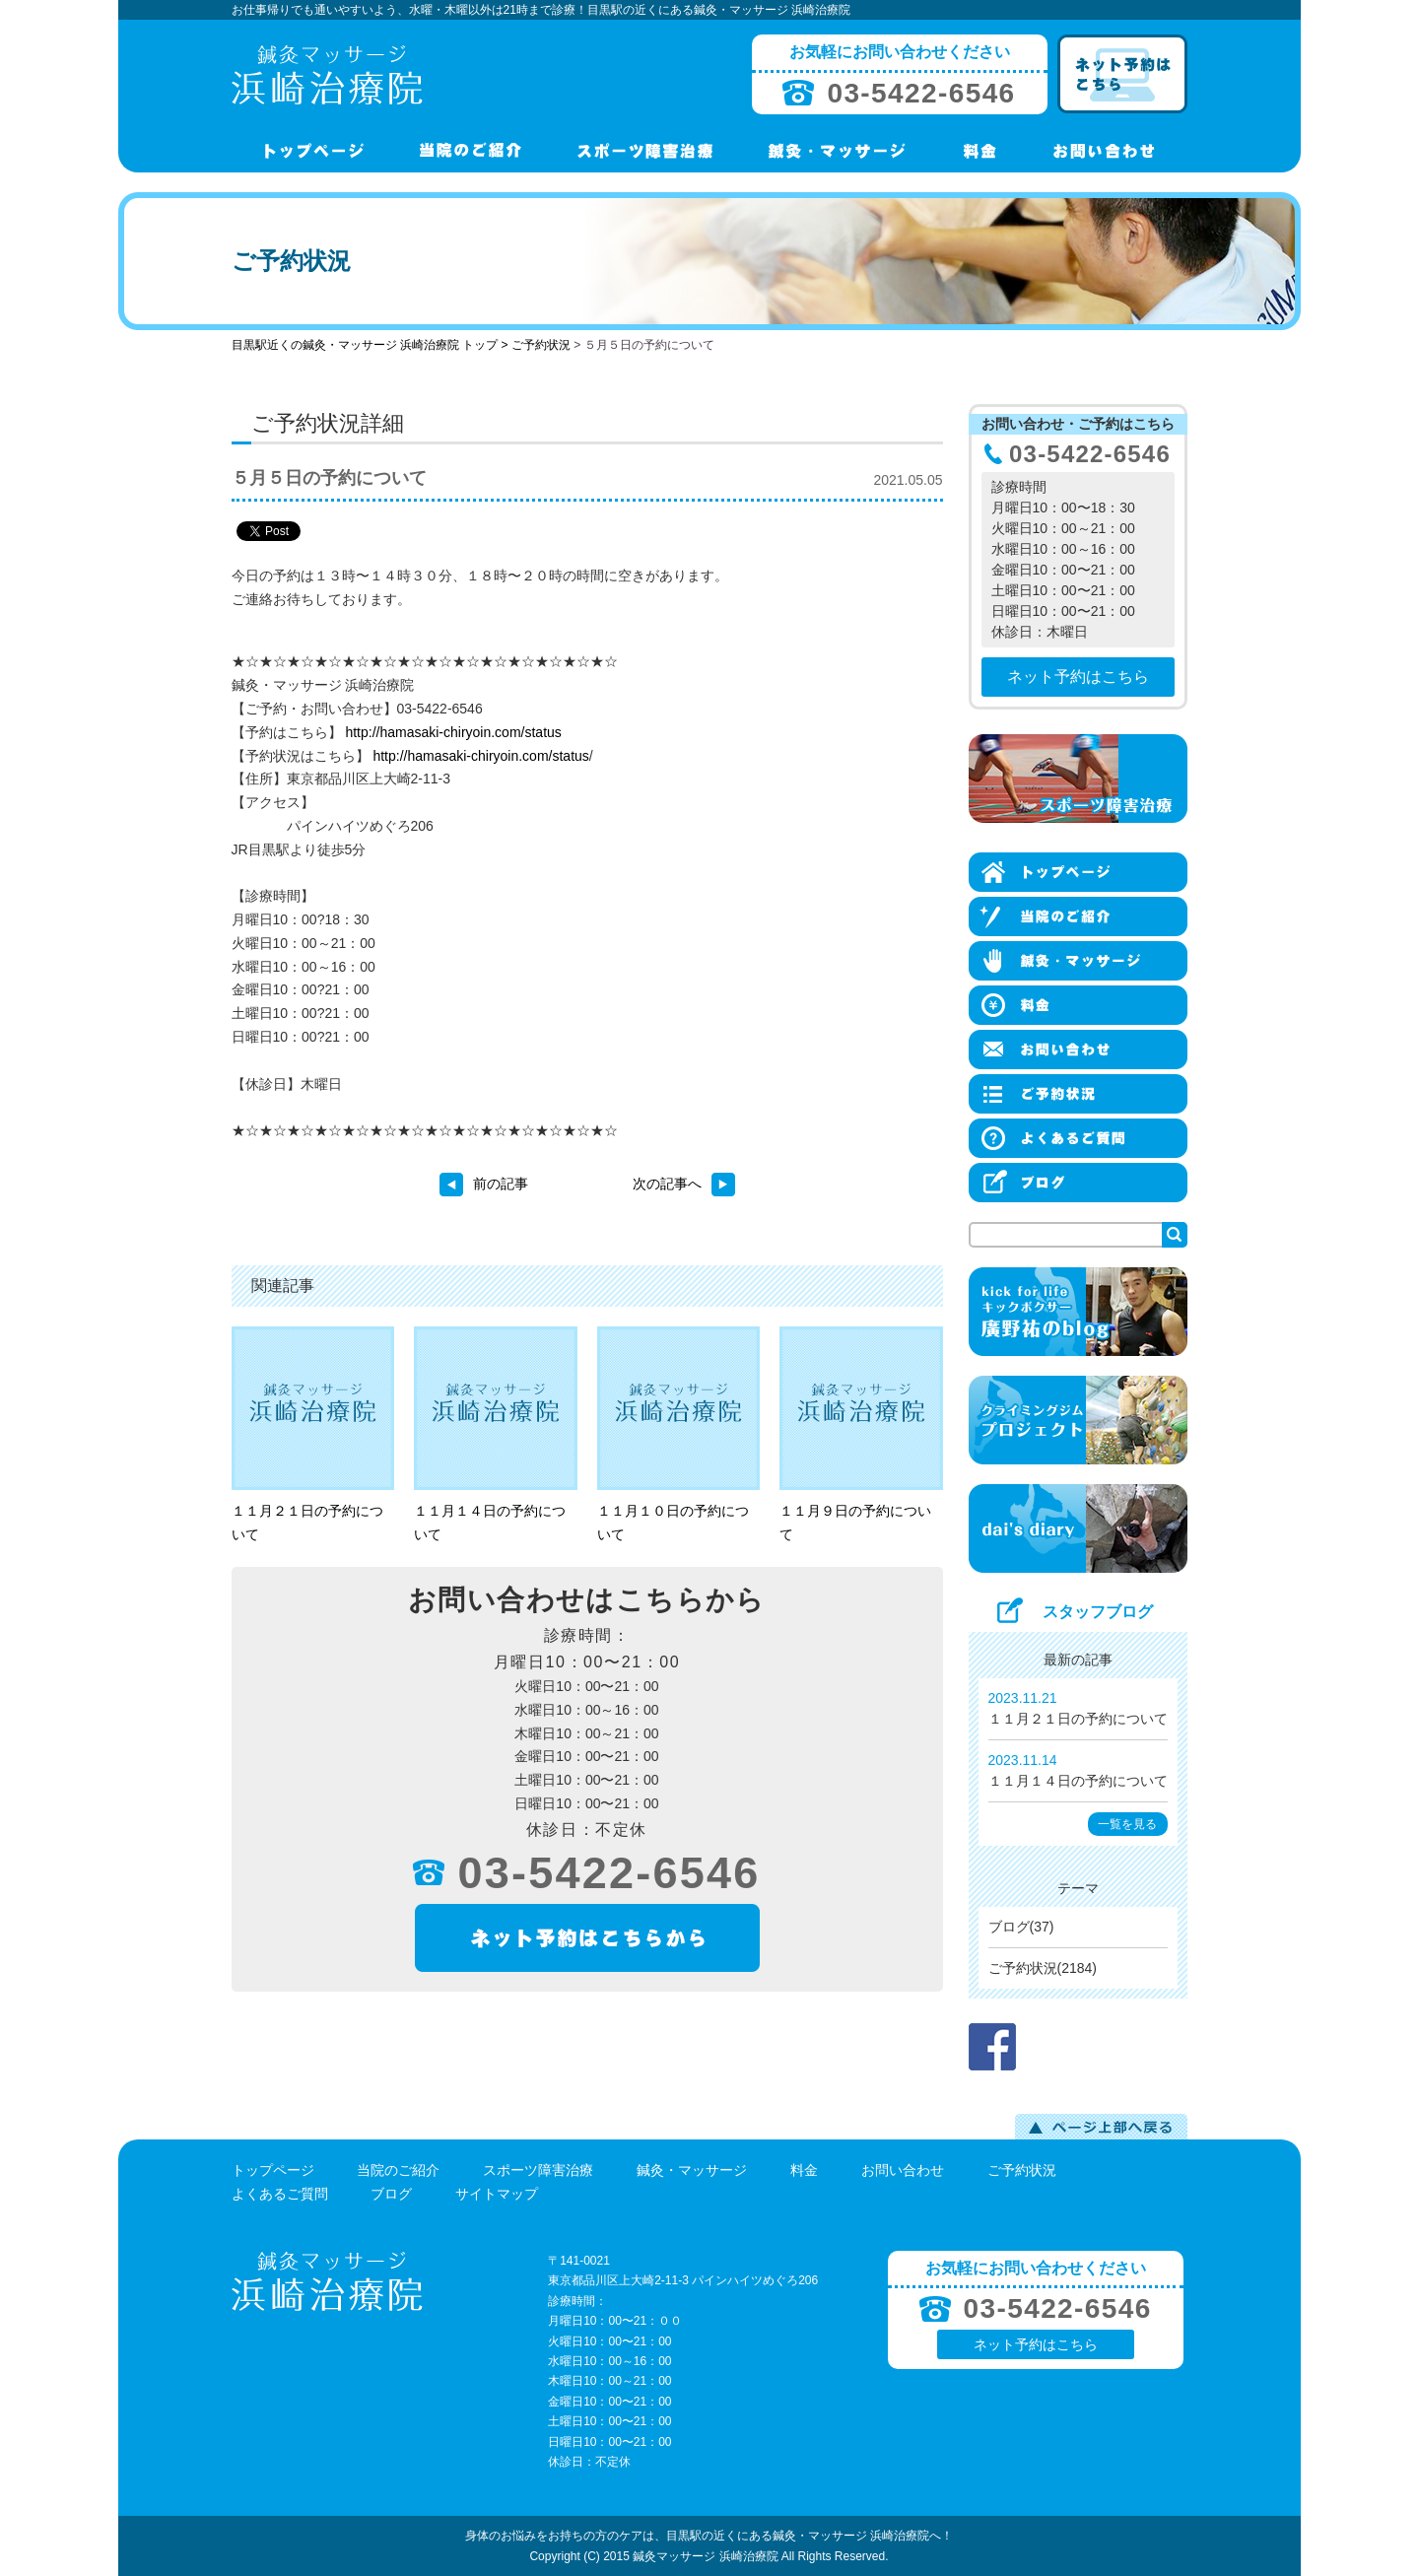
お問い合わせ (902, 2170)
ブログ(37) (1021, 1926)
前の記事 (483, 1183)
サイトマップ (496, 2194)
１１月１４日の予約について (1078, 1781)
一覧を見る (1127, 1824)
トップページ (273, 2170)
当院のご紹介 (398, 2170)
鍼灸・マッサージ (692, 2170)
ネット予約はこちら (1078, 676)
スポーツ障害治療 (538, 2170)
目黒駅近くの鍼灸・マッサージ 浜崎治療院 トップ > (371, 345)
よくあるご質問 (280, 2194)
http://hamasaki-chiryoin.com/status (453, 732)
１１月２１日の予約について (1078, 1719)
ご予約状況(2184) (1042, 1968)
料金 (804, 2170)
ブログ (391, 2194)
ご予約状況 (541, 345)
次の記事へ (684, 1183)
